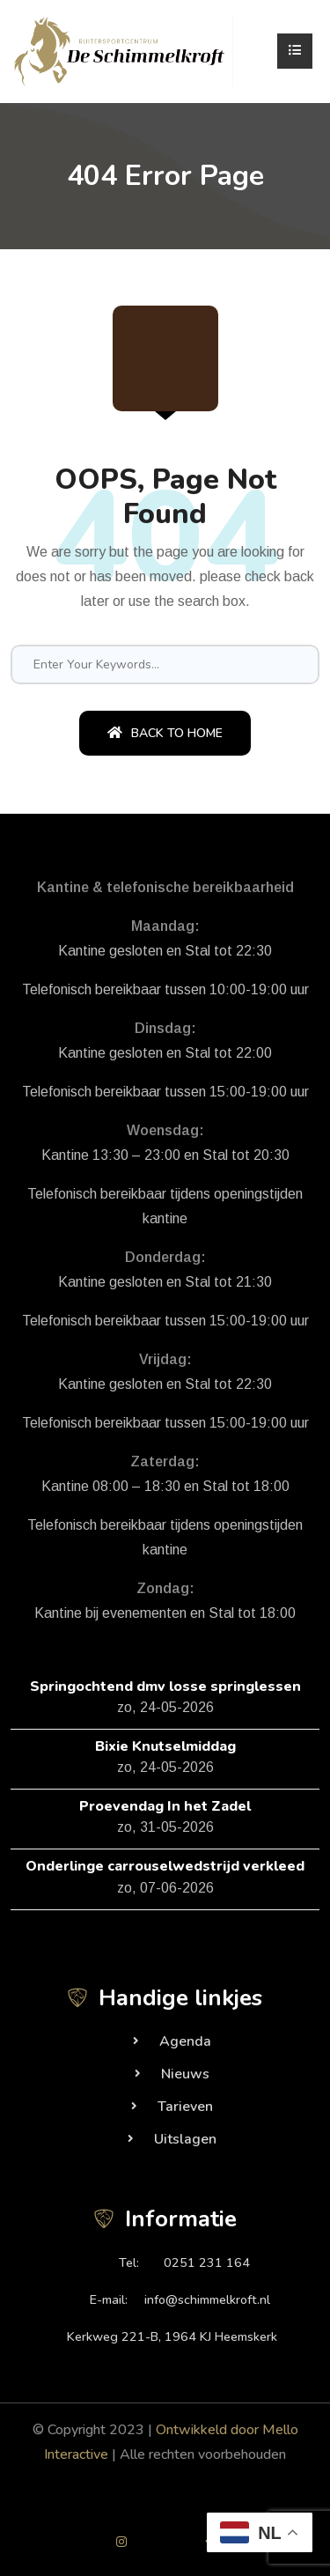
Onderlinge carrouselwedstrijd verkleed (165, 1866)
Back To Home (165, 733)
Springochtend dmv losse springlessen (165, 1686)
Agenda (185, 2041)
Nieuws (185, 2074)
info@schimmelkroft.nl (207, 2299)
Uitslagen (185, 2139)
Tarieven (185, 2106)
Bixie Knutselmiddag (165, 1746)
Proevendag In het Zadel (165, 1806)
